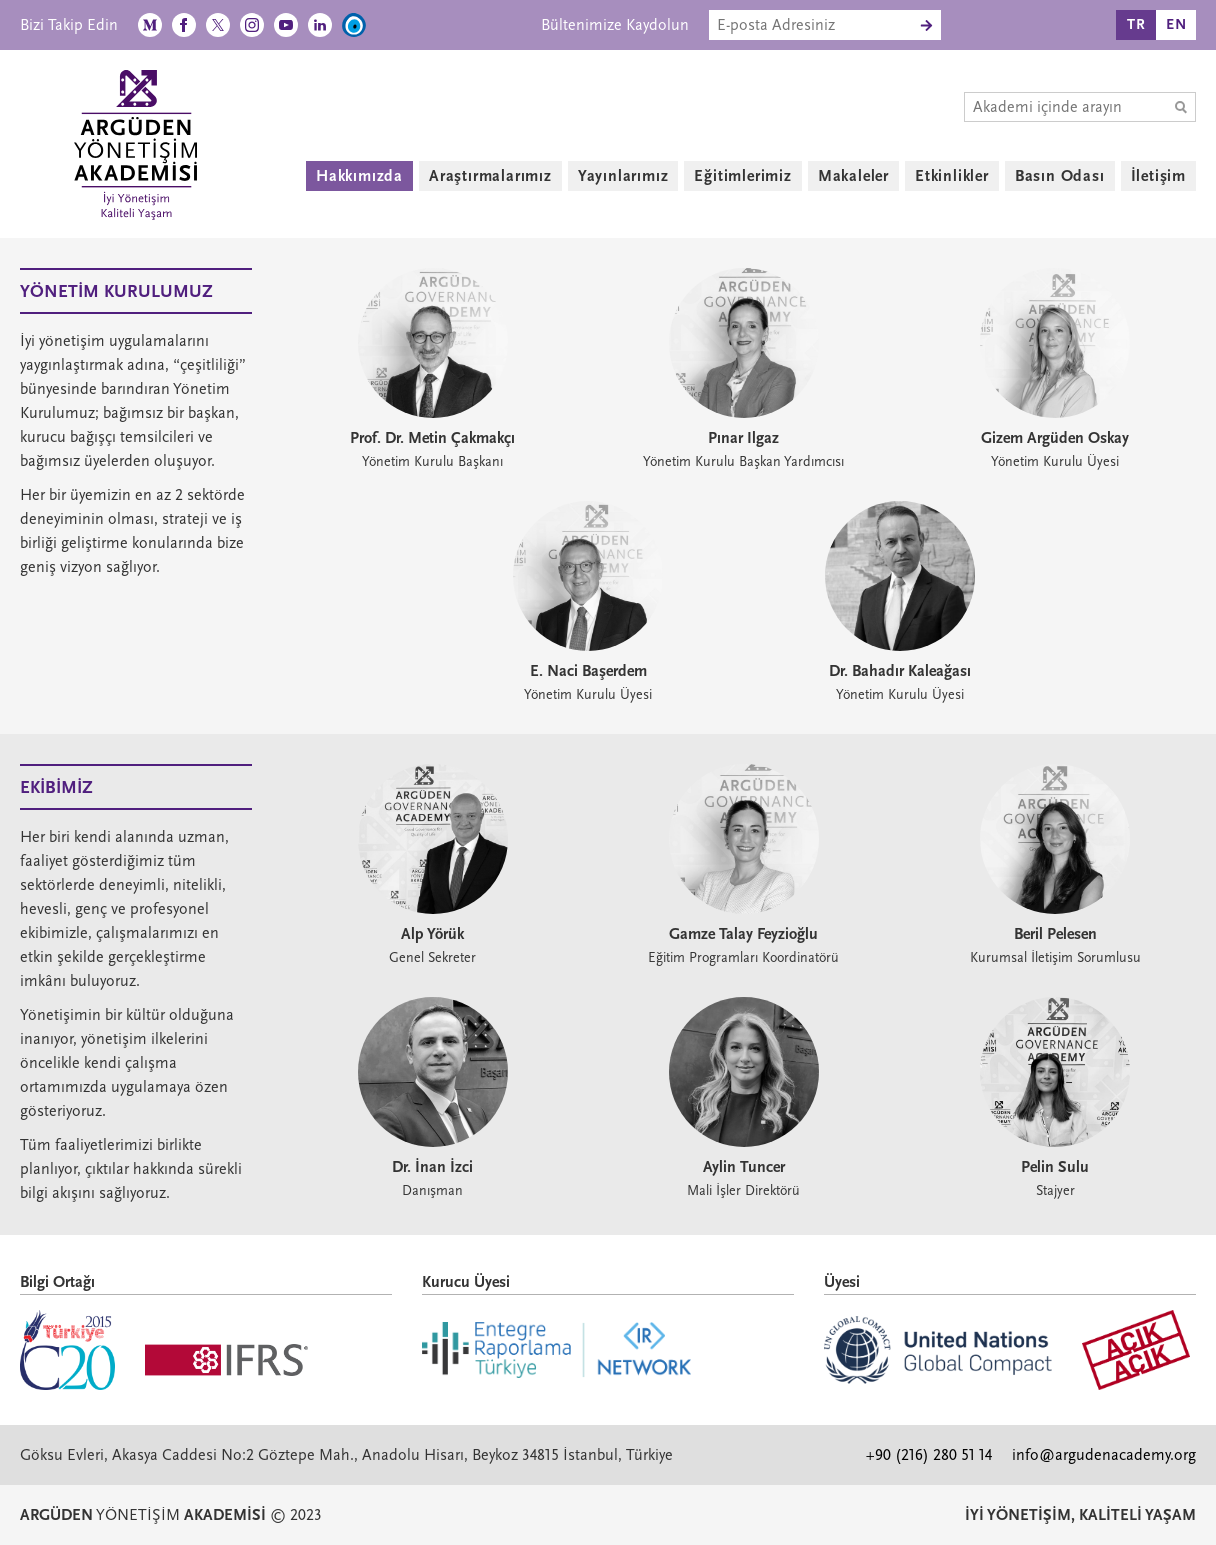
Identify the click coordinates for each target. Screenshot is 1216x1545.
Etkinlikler (952, 176)
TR (1136, 24)
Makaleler (853, 176)
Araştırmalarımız (490, 176)
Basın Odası (1060, 176)
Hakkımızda (359, 176)
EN (1176, 24)
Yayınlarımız (623, 176)
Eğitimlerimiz (742, 176)
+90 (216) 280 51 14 (929, 1455)
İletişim (1158, 176)
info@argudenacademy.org (1104, 1455)
